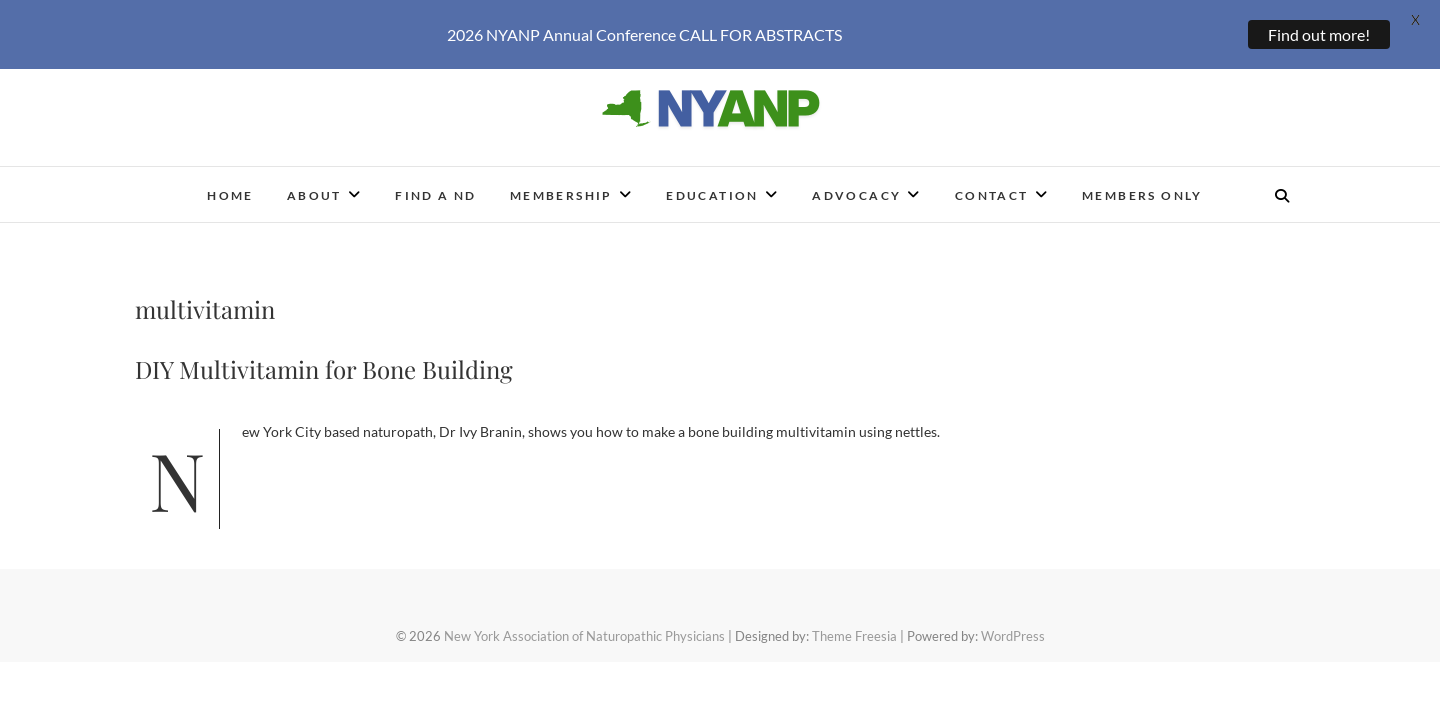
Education (712, 181)
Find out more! (1319, 34)
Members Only (1142, 181)
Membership (561, 181)
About (314, 181)
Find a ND (436, 181)
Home (230, 181)
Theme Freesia (854, 622)
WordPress (1013, 622)
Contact (992, 181)
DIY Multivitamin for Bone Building (324, 355)
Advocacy (856, 181)
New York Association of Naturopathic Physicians (584, 622)
